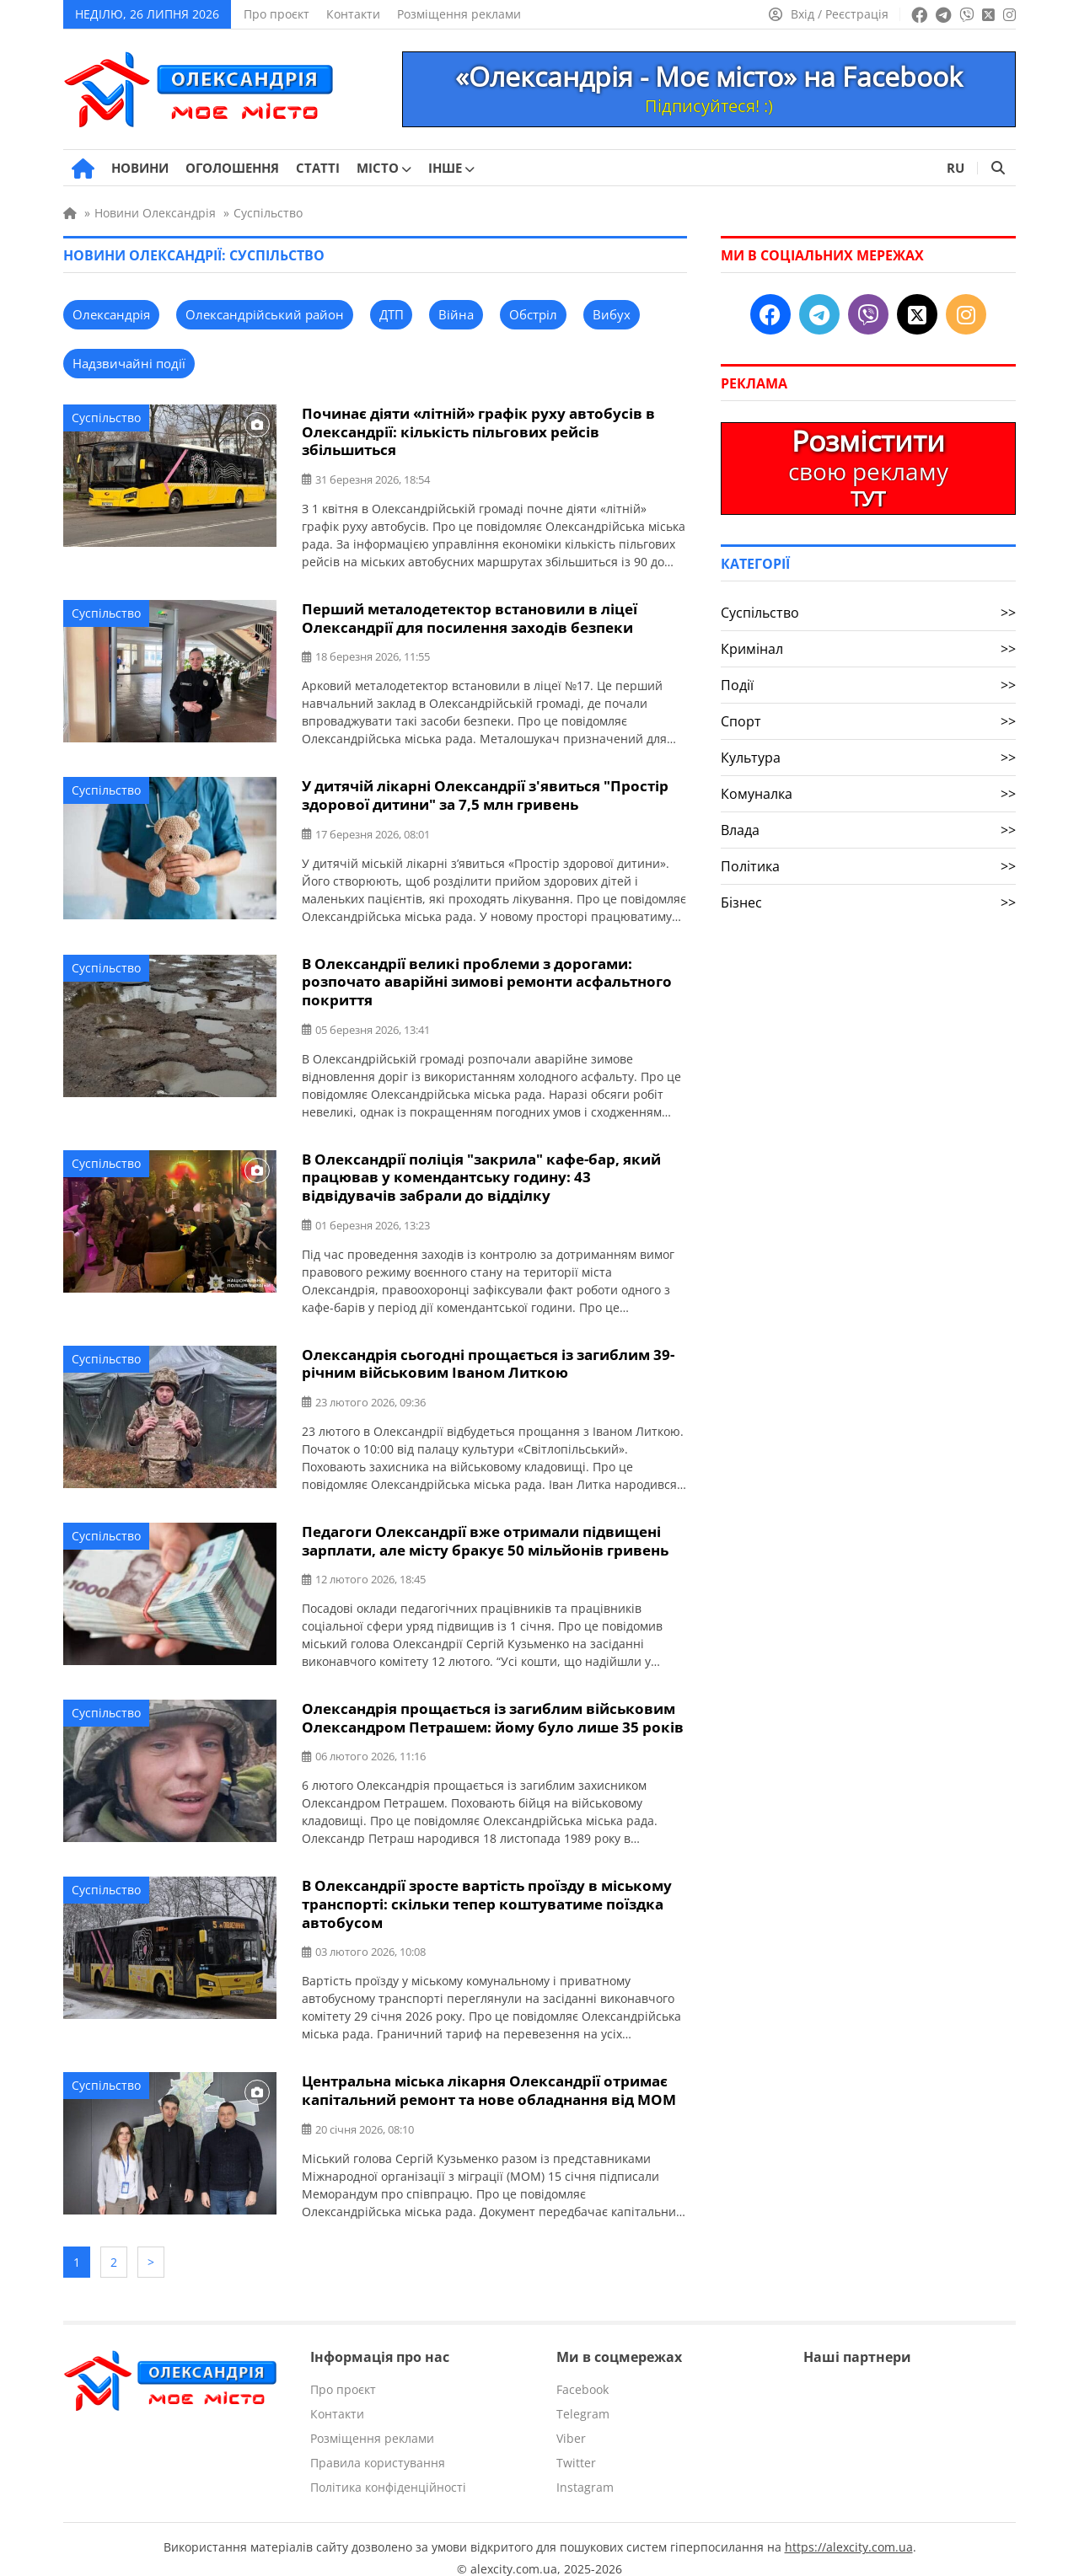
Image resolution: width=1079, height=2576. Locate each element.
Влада (868, 830)
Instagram (585, 2470)
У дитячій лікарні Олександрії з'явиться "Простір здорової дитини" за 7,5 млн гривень (485, 792)
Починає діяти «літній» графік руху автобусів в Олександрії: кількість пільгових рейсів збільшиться (478, 431)
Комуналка (868, 794)
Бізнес (868, 902)
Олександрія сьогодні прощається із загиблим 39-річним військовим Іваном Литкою (488, 1355)
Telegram (582, 2397)
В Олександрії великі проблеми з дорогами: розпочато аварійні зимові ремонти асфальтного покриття (487, 977)
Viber (571, 2421)
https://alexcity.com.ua (849, 2530)
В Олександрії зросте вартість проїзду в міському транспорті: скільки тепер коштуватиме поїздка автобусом (487, 1893)
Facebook (582, 2372)
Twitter (576, 2446)
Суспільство (106, 418)
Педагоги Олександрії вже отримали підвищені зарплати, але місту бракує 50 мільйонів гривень (485, 1531)
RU (955, 167)
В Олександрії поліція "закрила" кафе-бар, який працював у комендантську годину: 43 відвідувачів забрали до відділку (481, 1170)
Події (868, 685)
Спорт (868, 721)
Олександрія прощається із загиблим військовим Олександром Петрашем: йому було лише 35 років (493, 1708)
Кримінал (868, 649)
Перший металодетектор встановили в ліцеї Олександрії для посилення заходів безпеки (469, 616)
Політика (868, 866)
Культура (868, 757)
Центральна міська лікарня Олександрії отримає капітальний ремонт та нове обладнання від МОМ (489, 2078)
